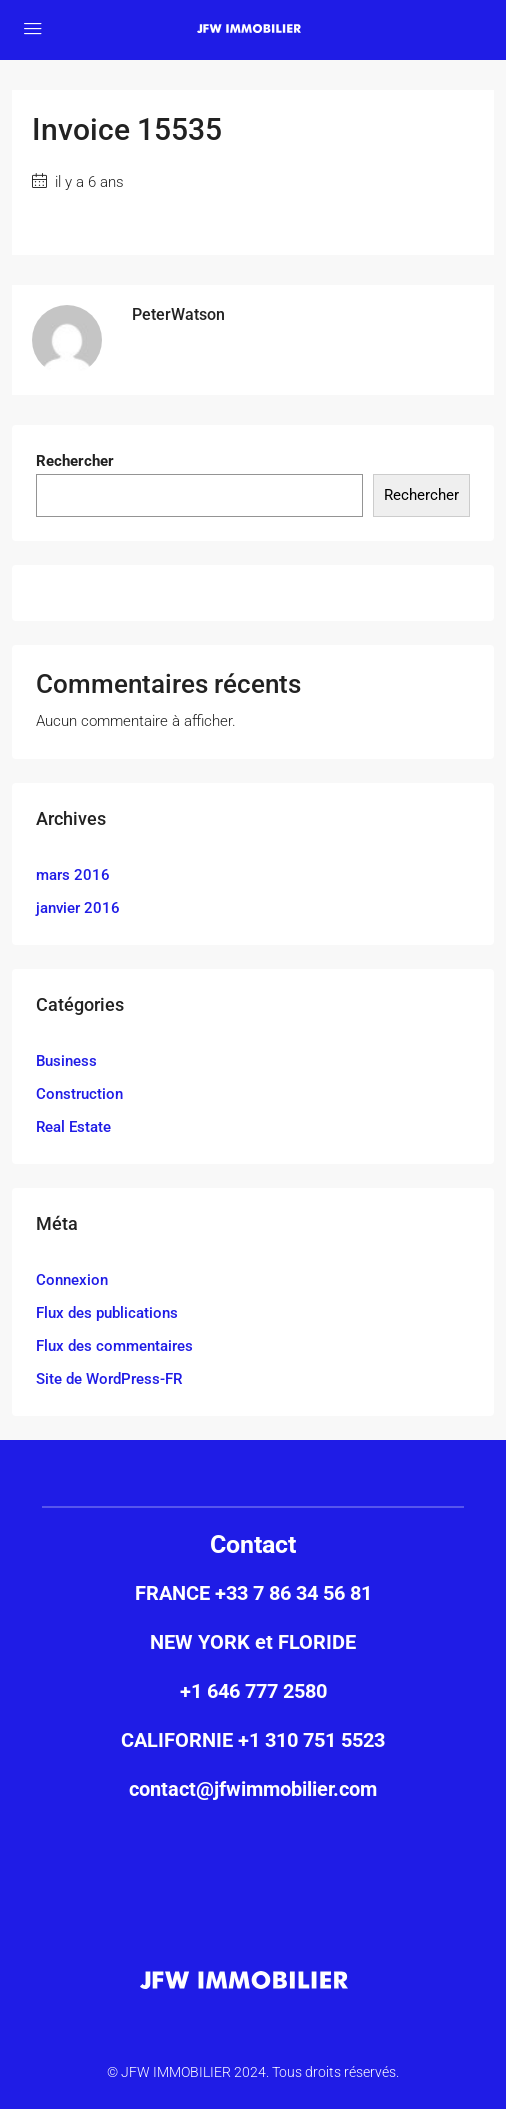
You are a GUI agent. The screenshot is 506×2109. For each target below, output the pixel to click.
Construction (79, 1094)
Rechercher (75, 461)
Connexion (72, 1280)
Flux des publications (107, 1313)
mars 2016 (73, 875)
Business (66, 1061)
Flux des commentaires (114, 1346)
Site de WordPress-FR (109, 1379)
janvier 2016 (78, 908)
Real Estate (73, 1127)
